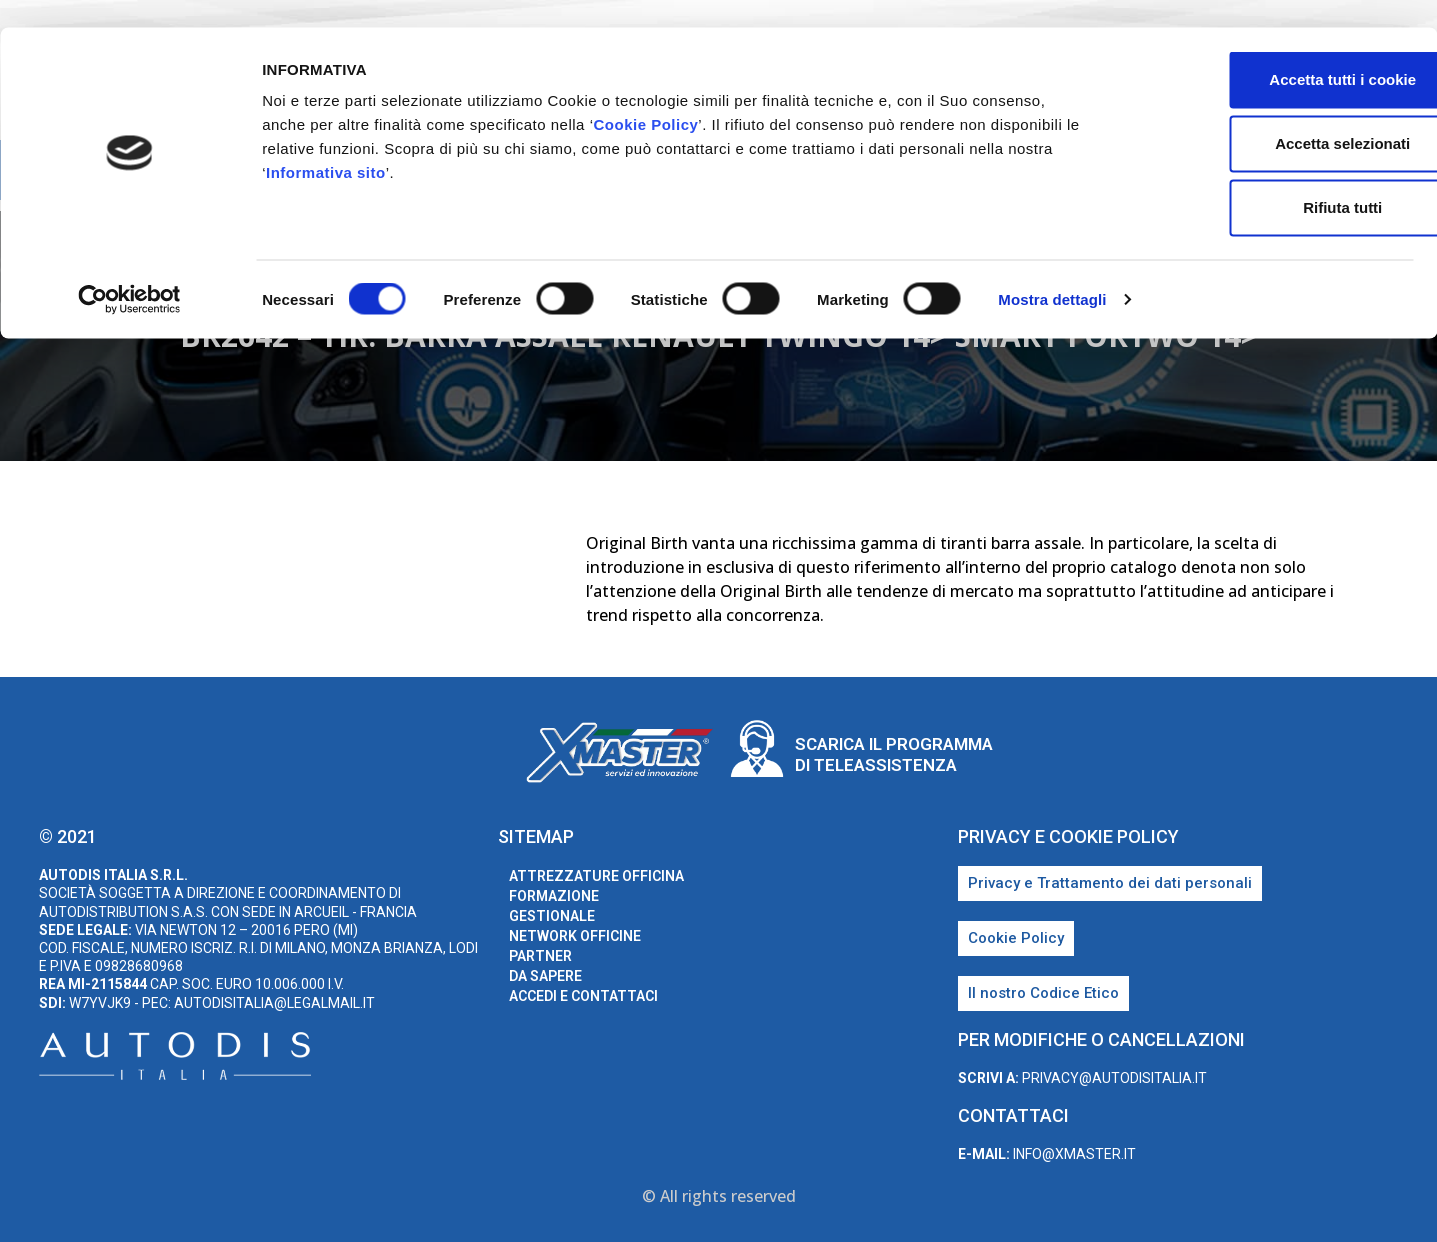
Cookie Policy (645, 96)
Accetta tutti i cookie (1270, 51)
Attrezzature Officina (596, 876)
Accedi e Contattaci (583, 996)
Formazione (554, 896)
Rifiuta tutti (1269, 179)
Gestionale (552, 916)
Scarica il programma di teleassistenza (894, 754)
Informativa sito (326, 144)
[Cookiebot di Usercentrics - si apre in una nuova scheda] (129, 272)
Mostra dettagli (1052, 271)
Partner (540, 956)
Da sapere (545, 976)
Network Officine (575, 936)
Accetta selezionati (1269, 115)
